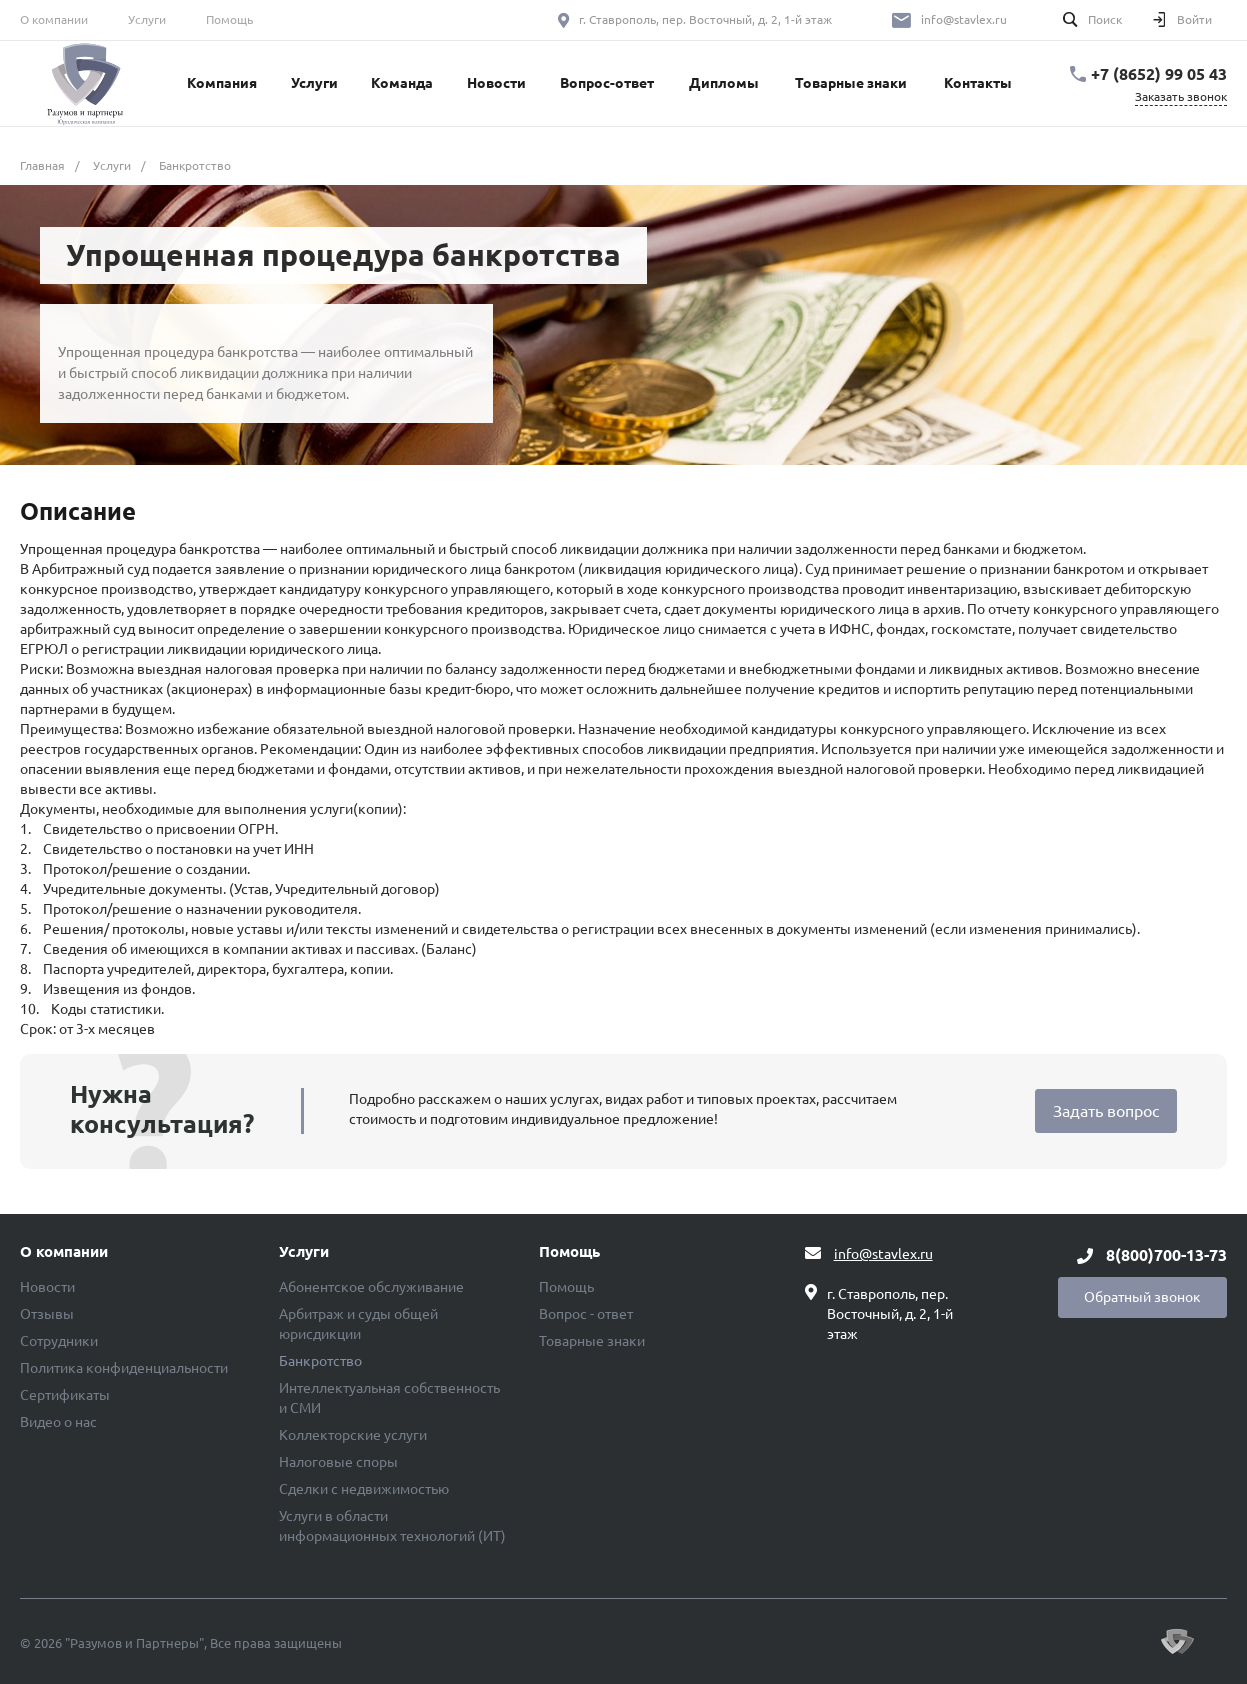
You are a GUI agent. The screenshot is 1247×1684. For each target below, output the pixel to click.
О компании (54, 19)
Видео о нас (58, 1422)
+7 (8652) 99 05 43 (1159, 74)
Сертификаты (65, 1395)
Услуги (147, 19)
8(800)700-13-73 (1166, 1255)
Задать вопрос (1106, 1111)
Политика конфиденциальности (124, 1368)
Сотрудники (59, 1341)
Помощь (229, 19)
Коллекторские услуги (353, 1435)
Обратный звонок (1142, 1297)
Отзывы (47, 1314)
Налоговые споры (338, 1462)
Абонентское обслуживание (371, 1287)
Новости (47, 1287)
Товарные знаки (592, 1341)
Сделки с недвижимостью (364, 1489)
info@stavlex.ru (964, 19)
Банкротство (320, 1361)
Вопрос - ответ (586, 1314)
